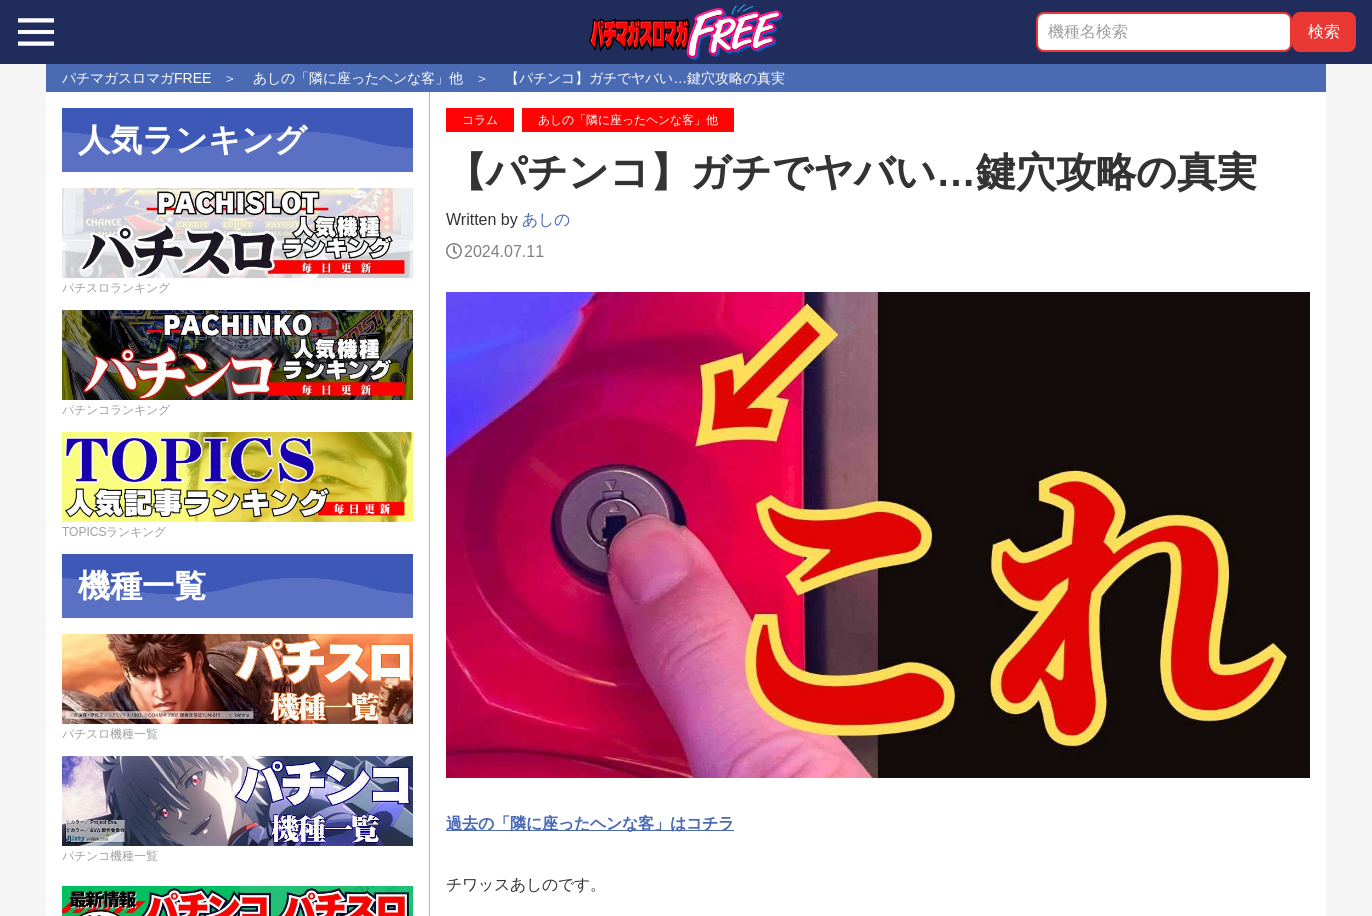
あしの (546, 219)
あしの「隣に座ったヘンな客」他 (628, 120)
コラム (480, 120)
